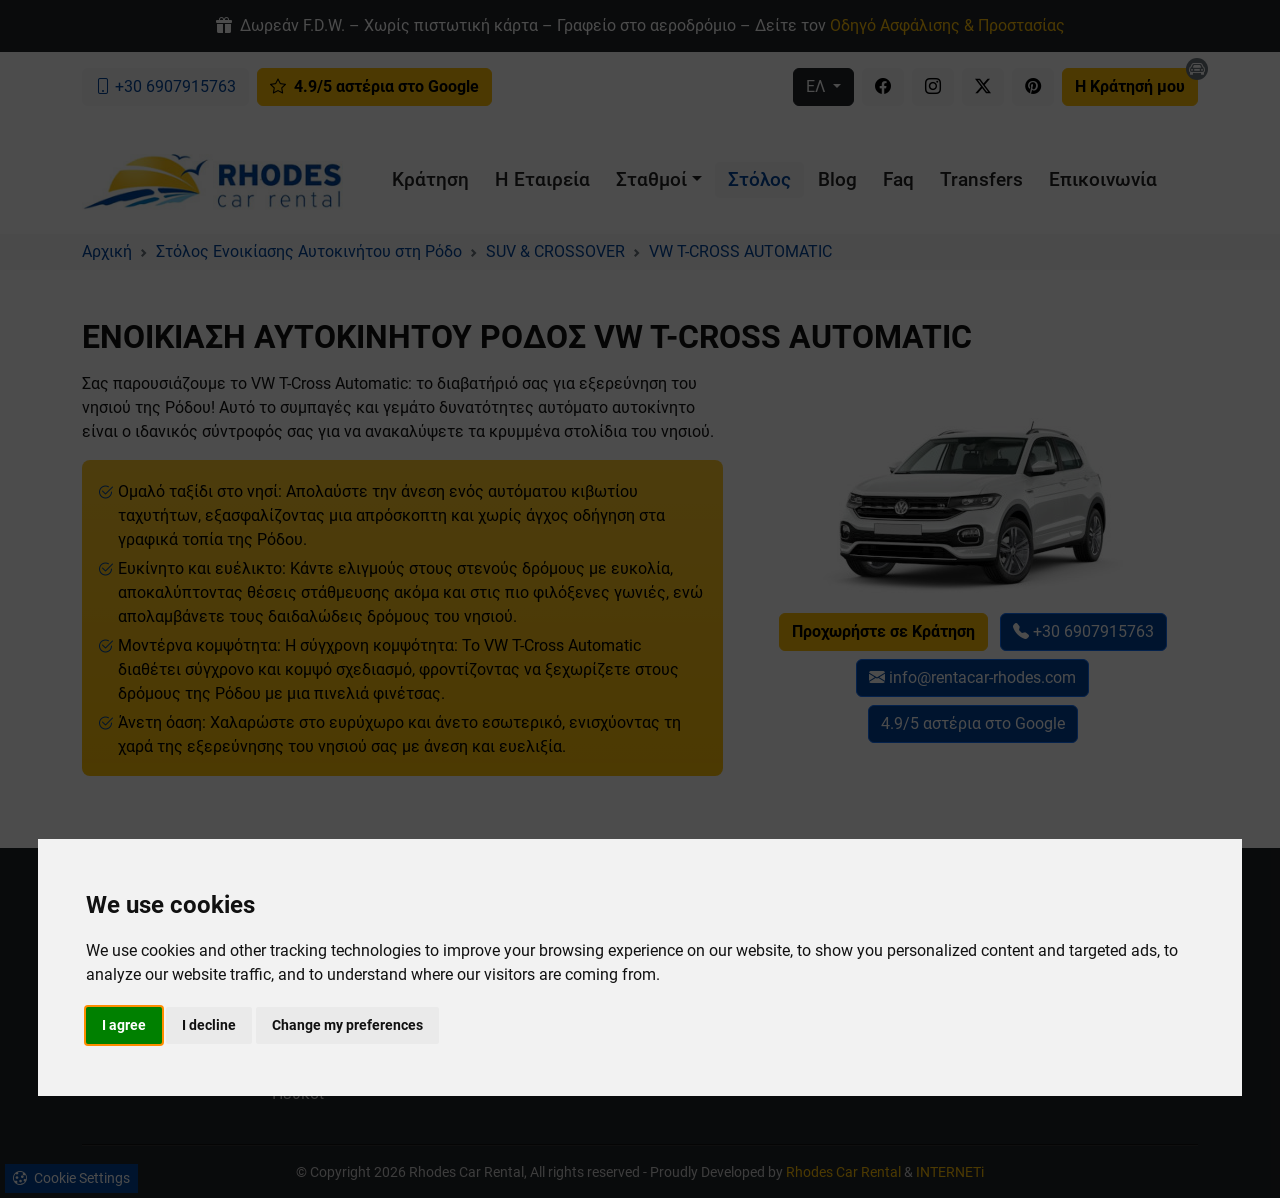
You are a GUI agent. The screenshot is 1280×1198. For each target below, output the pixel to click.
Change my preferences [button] (347, 1025)
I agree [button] (124, 1025)
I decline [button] (209, 1025)
